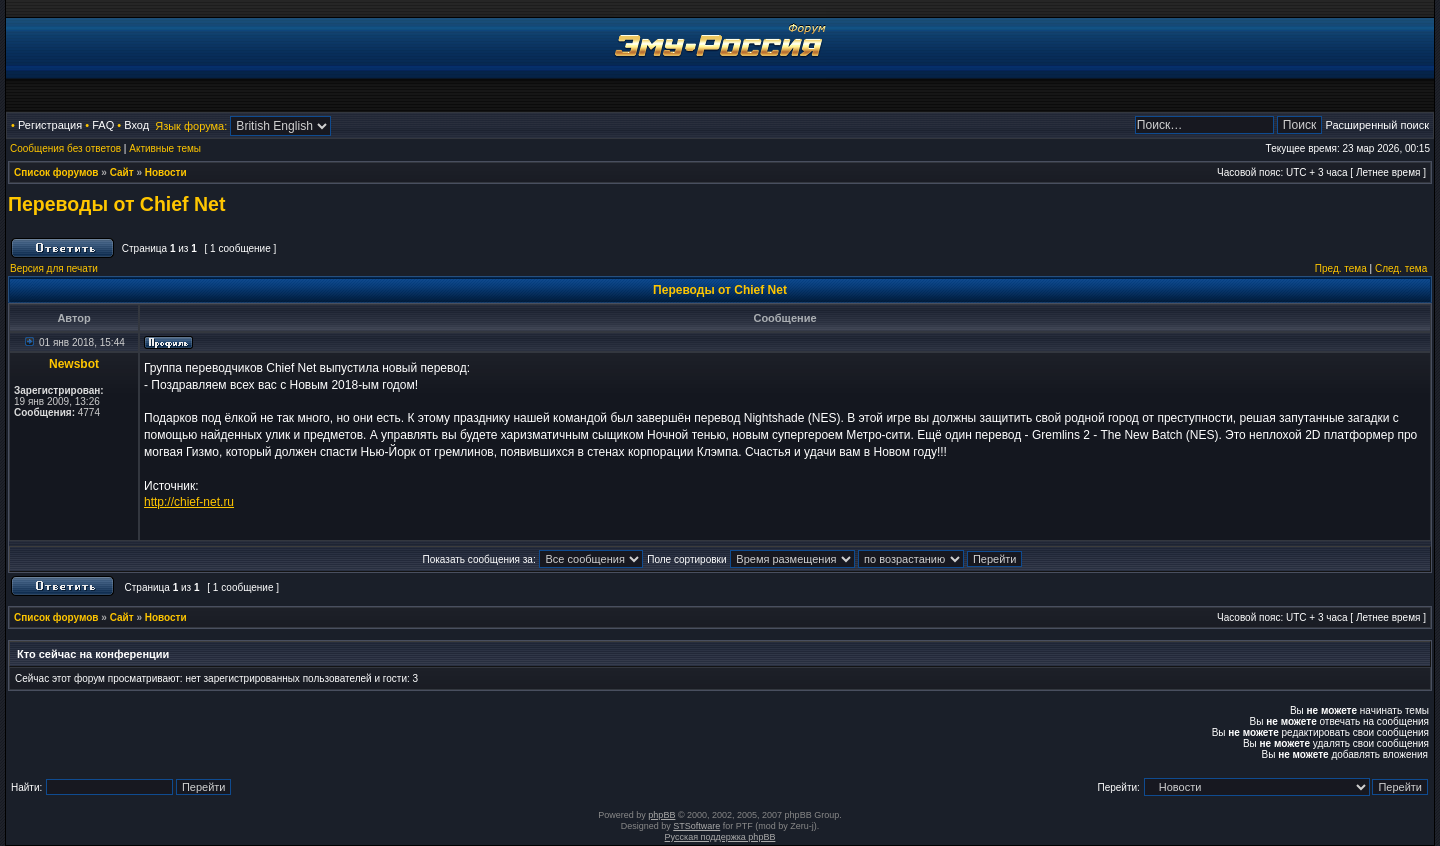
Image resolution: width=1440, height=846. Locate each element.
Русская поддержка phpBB (720, 837)
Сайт (122, 172)
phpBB (661, 815)
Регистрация (50, 125)
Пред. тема (1341, 268)
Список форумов (56, 172)
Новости (166, 172)
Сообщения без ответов (65, 148)
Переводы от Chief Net (116, 204)
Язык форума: (191, 126)
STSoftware (696, 826)
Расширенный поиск (1377, 125)
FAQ (103, 125)
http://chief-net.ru (189, 502)
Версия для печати (54, 268)
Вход (136, 125)
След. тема (1401, 268)
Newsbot (74, 364)
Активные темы (165, 148)
